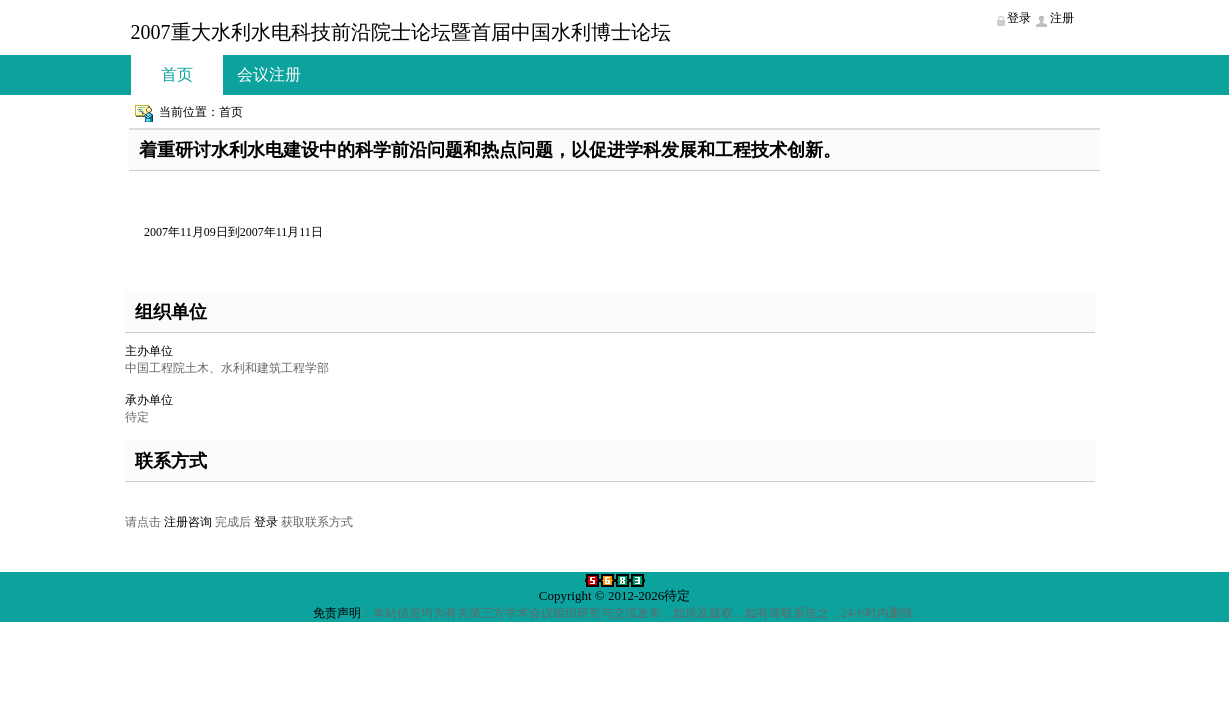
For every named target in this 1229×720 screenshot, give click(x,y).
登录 (266, 522)
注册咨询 (188, 522)
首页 (177, 74)
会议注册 (269, 74)
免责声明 (337, 613)
